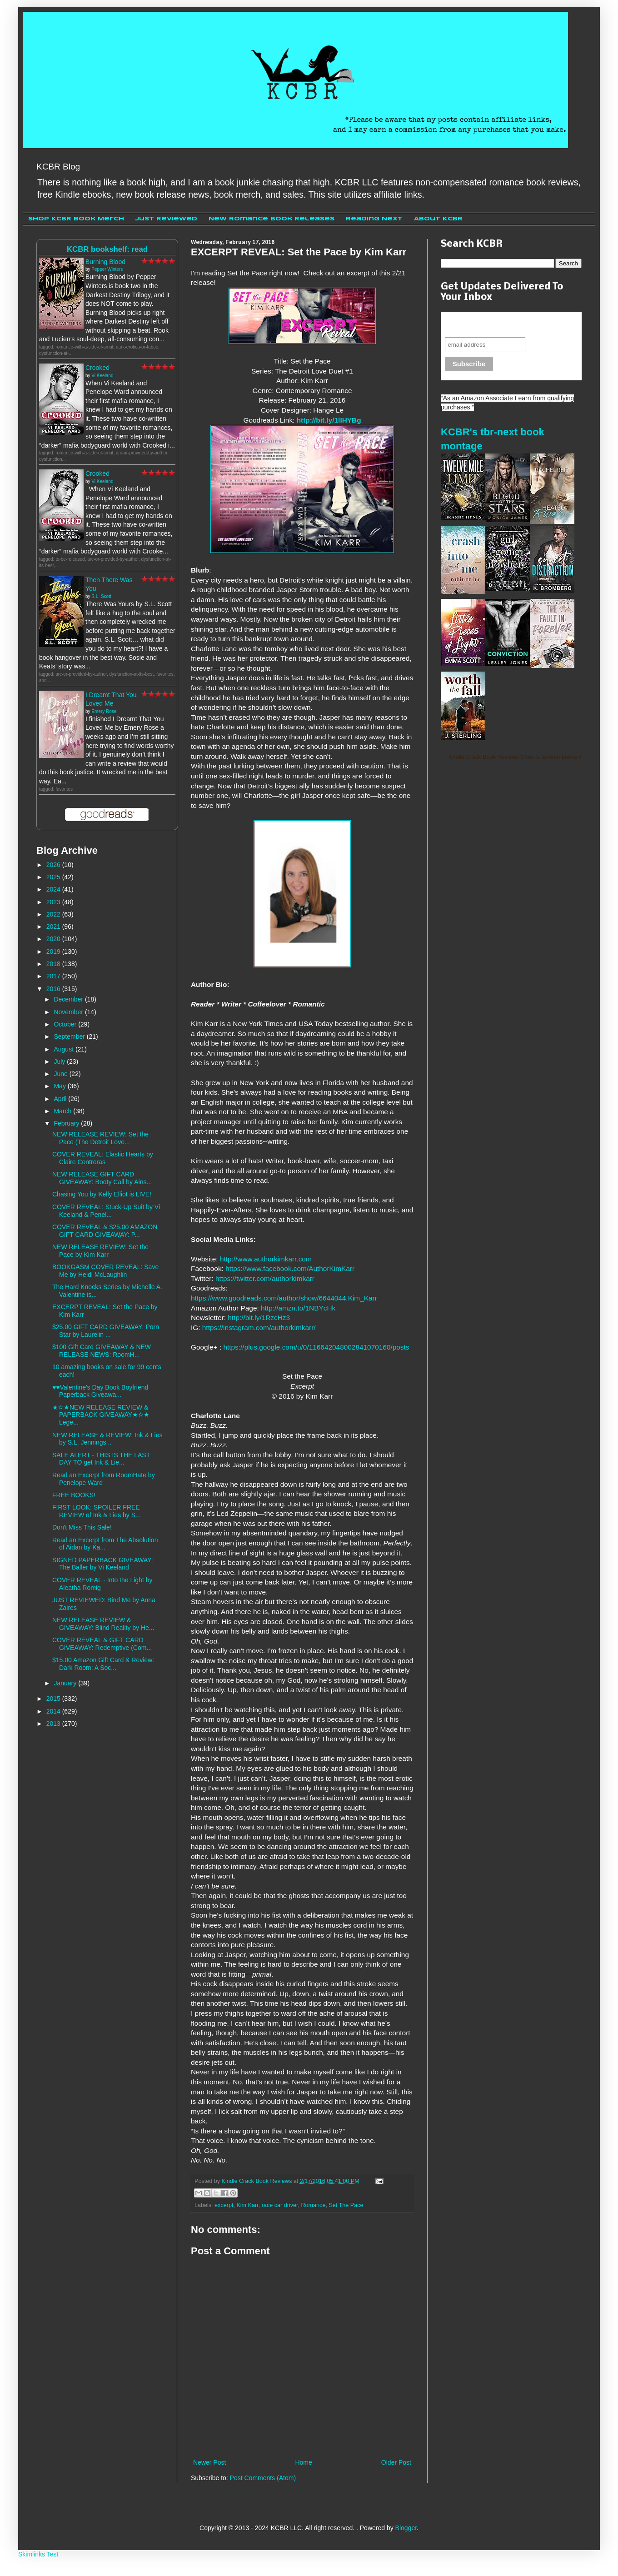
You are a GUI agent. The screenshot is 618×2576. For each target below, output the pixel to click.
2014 (54, 1711)
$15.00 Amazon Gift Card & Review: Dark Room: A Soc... (103, 1663)
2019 (54, 951)
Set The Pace (346, 2205)
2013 (54, 1723)
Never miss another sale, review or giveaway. (504, 324)
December (69, 999)
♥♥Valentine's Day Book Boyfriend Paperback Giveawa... (100, 1391)
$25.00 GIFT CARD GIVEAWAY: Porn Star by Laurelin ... (105, 1330)
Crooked (97, 367)
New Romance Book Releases (271, 218)
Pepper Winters (107, 269)
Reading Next (374, 218)
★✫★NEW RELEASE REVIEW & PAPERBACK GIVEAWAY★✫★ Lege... (101, 1415)
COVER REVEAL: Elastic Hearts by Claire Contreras (102, 1158)
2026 (54, 864)
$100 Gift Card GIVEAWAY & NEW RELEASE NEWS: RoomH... (101, 1350)
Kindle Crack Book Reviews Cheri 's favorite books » (515, 757)
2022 (54, 914)
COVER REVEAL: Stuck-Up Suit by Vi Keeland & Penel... (106, 1210)
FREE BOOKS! (73, 1495)
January (66, 1683)
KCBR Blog (58, 166)
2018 (54, 963)
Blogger (406, 2527)
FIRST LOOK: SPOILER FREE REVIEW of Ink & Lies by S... (96, 1511)
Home (303, 2462)
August (64, 1049)
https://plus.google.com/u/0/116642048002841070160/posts (316, 1347)
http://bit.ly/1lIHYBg (329, 420)
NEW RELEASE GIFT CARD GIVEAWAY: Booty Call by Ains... (102, 1178)
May (60, 1086)
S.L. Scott (101, 596)
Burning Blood (105, 261)
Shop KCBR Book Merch (76, 218)
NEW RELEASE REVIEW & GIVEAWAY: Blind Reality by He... (103, 1623)
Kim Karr (247, 2205)
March (63, 1111)
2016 (54, 988)
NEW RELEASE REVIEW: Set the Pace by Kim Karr (100, 1250)
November (69, 1012)
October (66, 1024)
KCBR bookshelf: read (107, 249)
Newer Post (209, 2462)
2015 (54, 1698)
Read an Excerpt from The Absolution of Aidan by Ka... (105, 1543)
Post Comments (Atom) (263, 2477)
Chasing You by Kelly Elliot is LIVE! (101, 1194)
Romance (313, 2205)
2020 (54, 938)
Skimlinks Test (38, 2554)
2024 (54, 889)
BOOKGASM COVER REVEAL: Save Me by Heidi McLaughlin (105, 1270)
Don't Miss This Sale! (82, 1527)
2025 (54, 877)
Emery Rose (103, 711)
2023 (54, 902)
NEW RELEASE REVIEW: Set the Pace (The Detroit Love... (100, 1138)
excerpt (223, 2205)
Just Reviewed (166, 218)
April (61, 1098)
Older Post (396, 2462)
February (67, 1123)
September (70, 1036)
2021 (54, 926)
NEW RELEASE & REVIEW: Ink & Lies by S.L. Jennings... (107, 1438)
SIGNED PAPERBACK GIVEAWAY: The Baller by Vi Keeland (102, 1563)
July (60, 1061)
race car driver (280, 2205)
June (61, 1073)
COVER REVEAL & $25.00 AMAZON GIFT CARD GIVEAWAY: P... (104, 1230)
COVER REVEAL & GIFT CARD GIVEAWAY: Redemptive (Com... (102, 1643)
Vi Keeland (102, 375)
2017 (54, 976)
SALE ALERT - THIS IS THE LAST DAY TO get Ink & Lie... (101, 1458)
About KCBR (438, 218)
